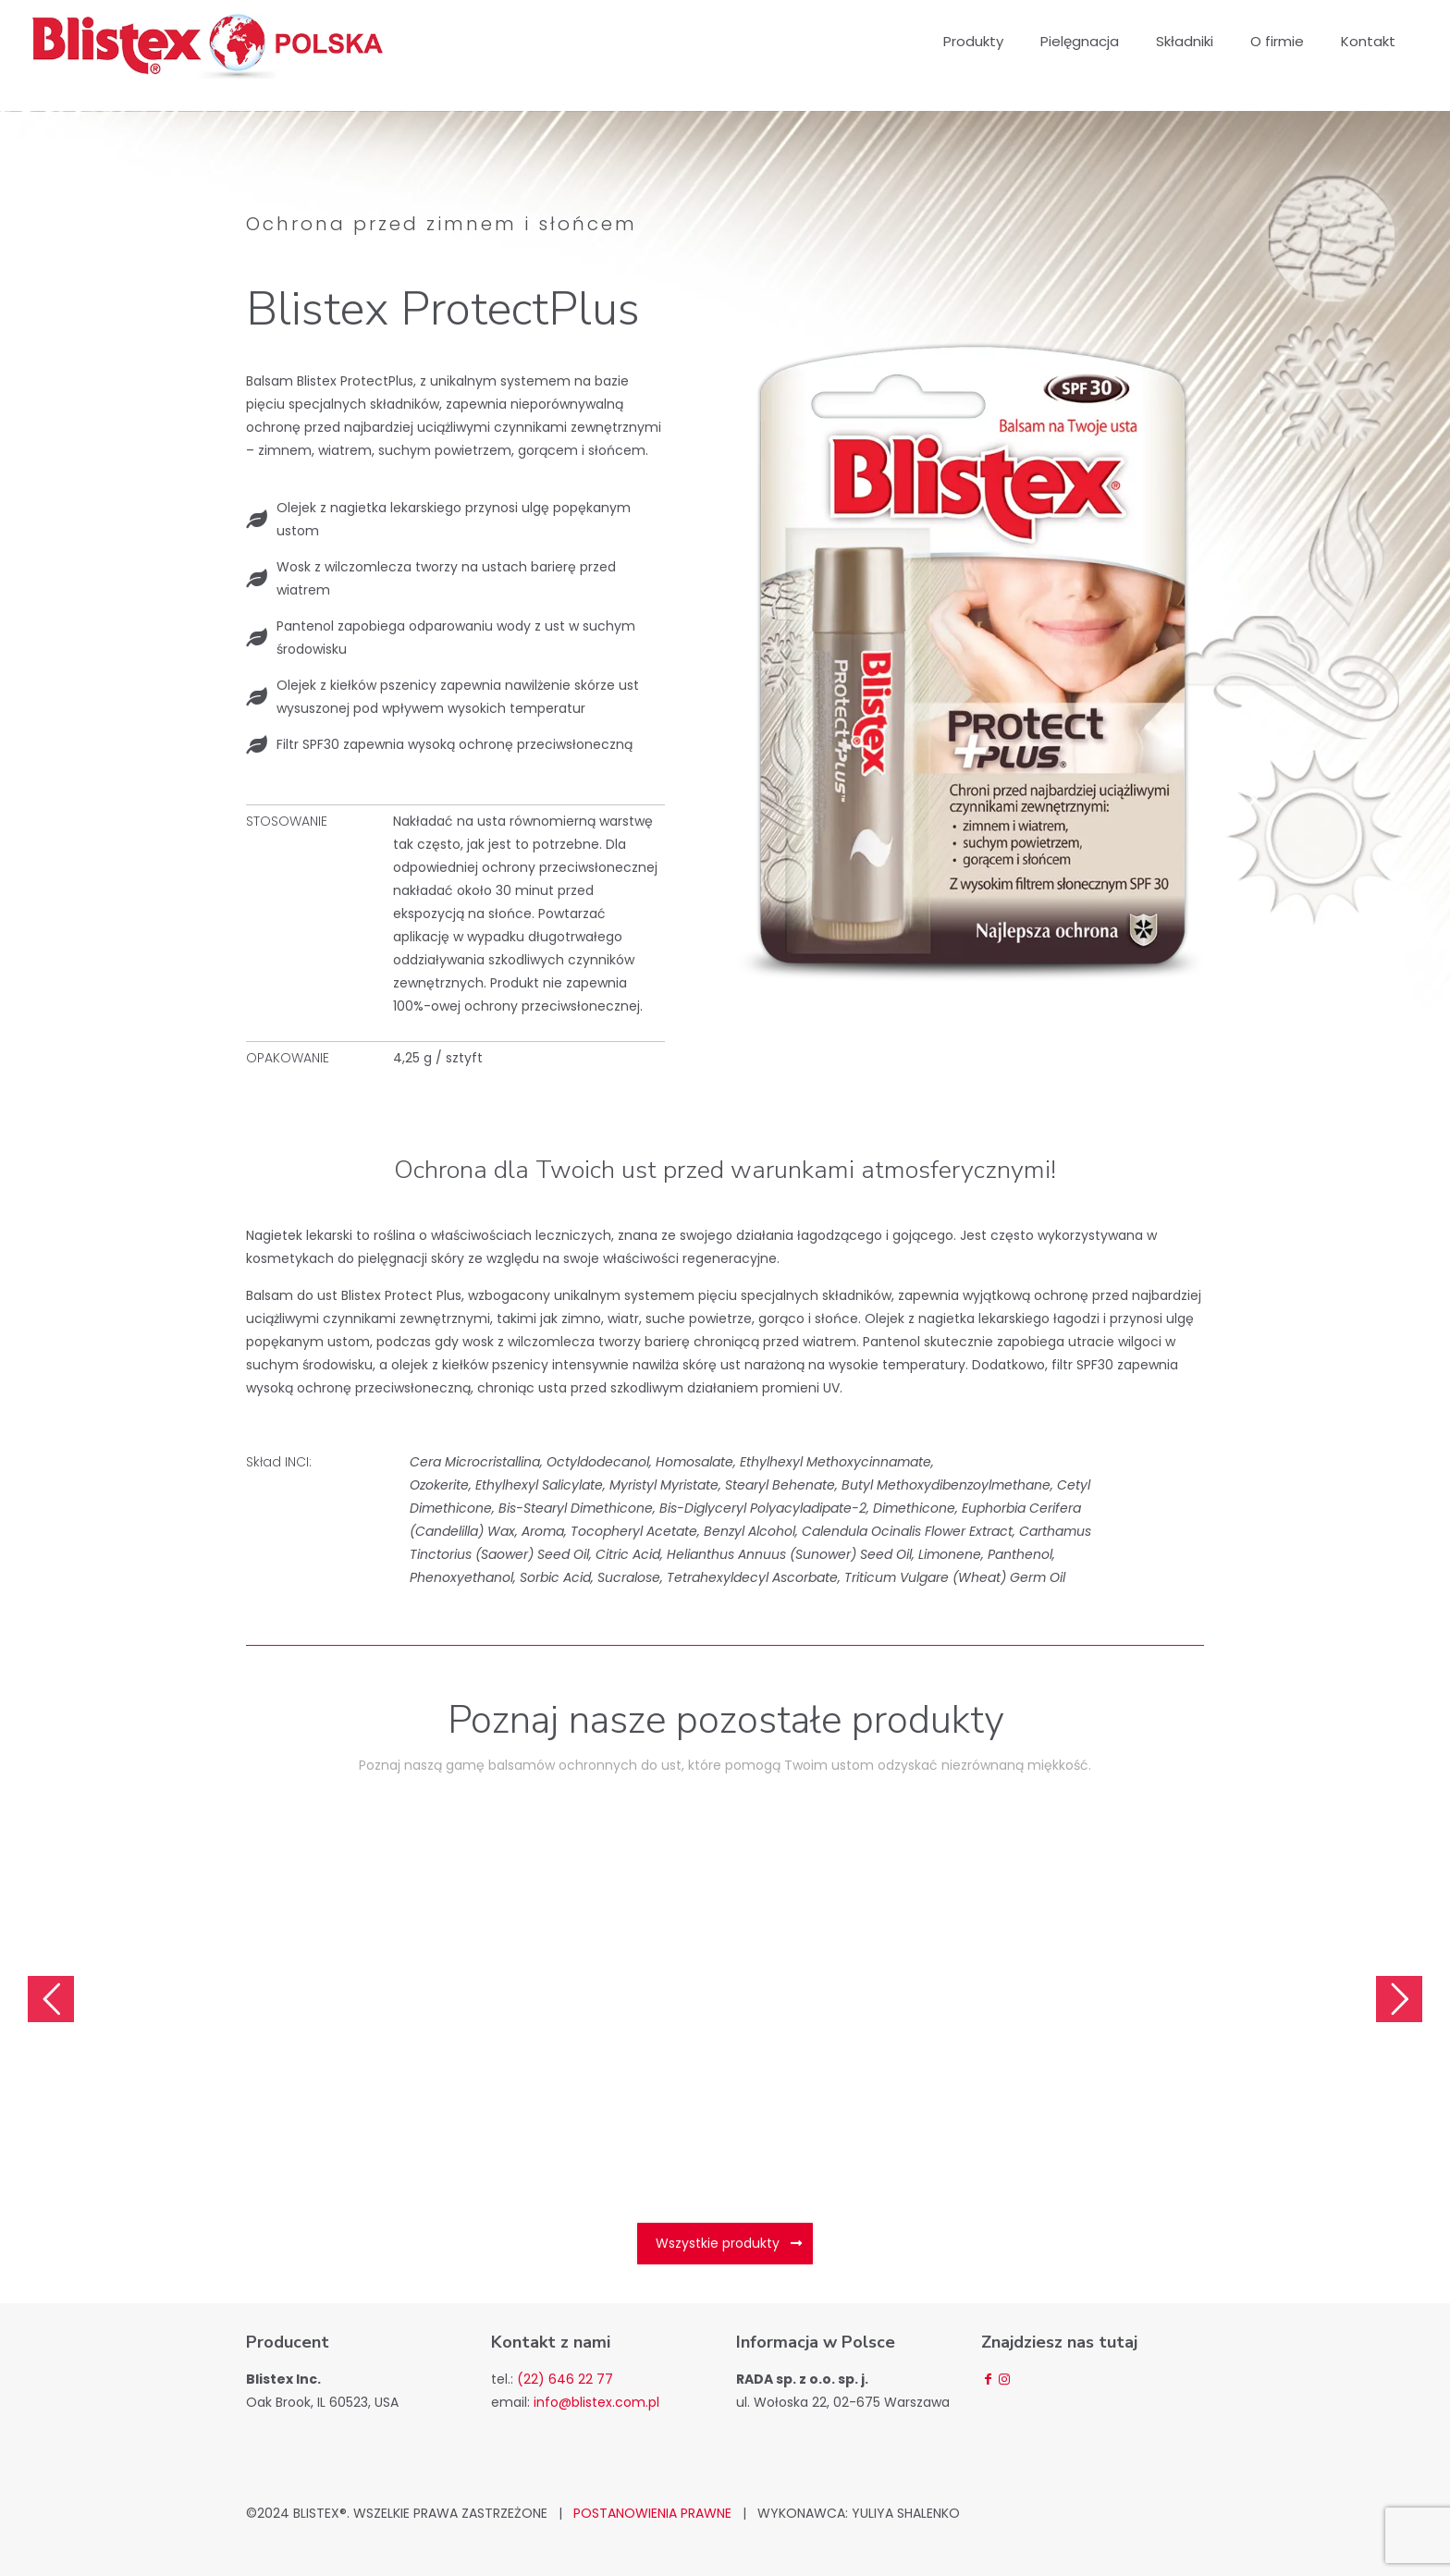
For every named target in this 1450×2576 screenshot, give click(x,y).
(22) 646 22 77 (565, 2379)
